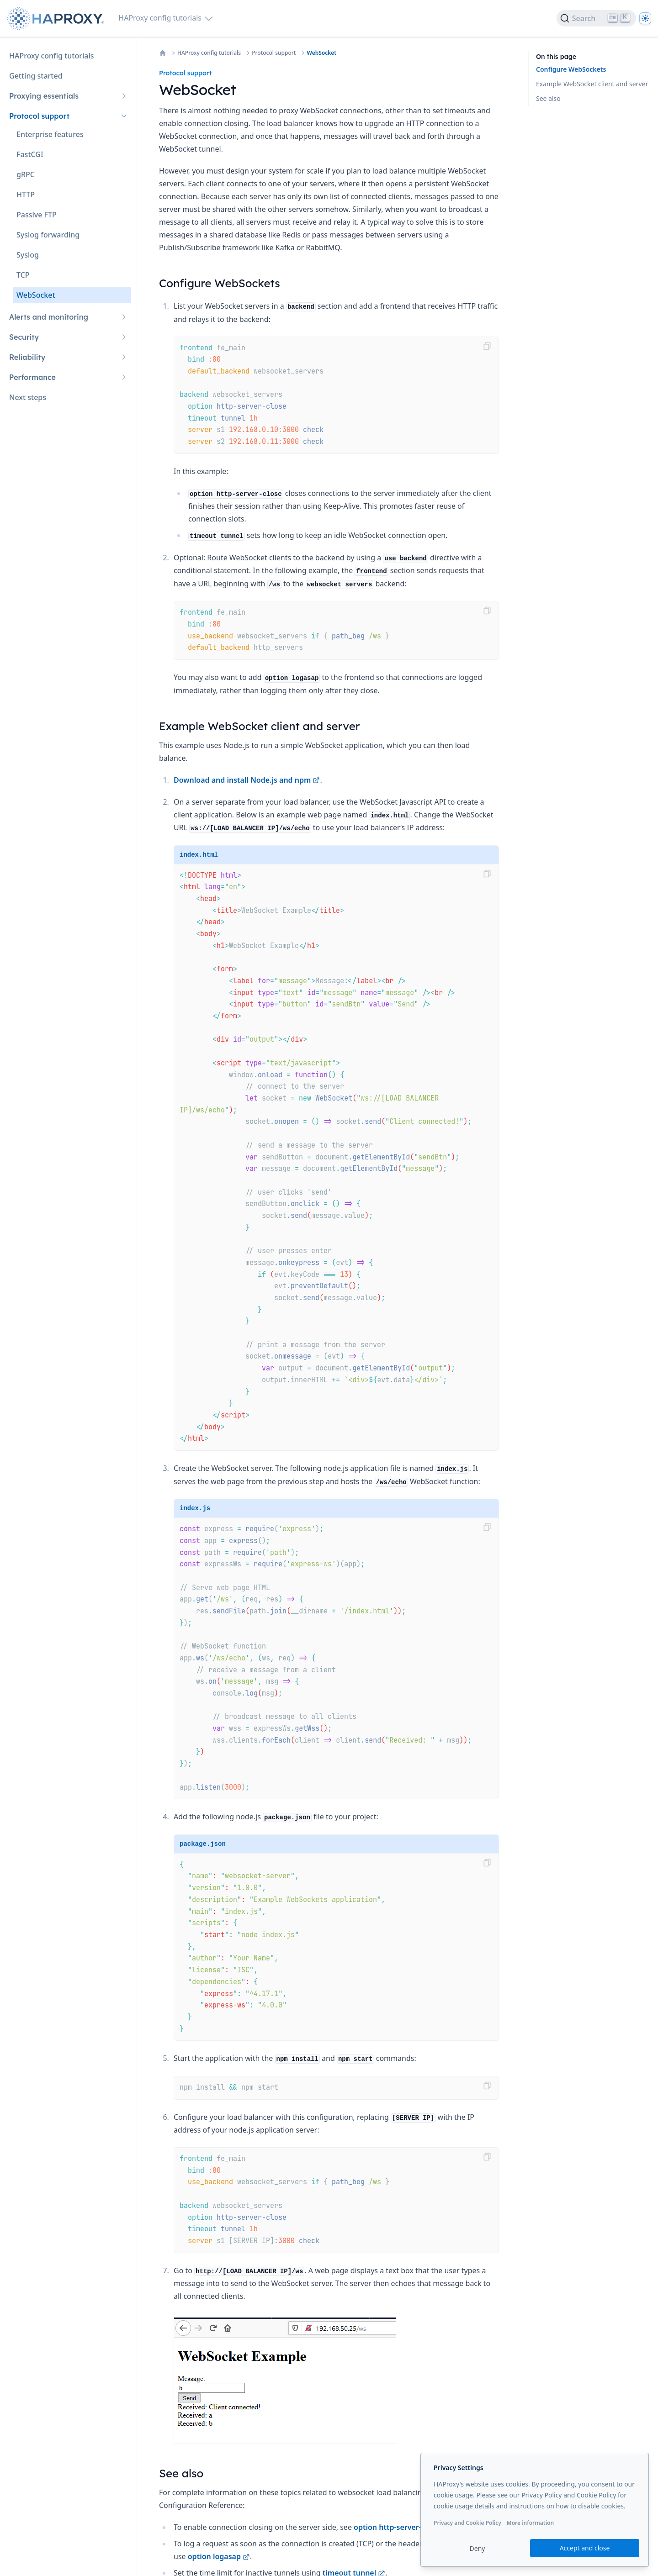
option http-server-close (401, 2527)
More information (530, 2523)
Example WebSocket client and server (592, 83)
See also (548, 98)
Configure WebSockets (571, 69)
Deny (477, 2548)
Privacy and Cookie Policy (467, 2523)
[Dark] (645, 18)
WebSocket (321, 53)
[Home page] (57, 18)
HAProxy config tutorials (209, 53)
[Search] (596, 18)
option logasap (219, 2556)
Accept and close (585, 2548)
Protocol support (274, 53)
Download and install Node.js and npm (247, 780)
